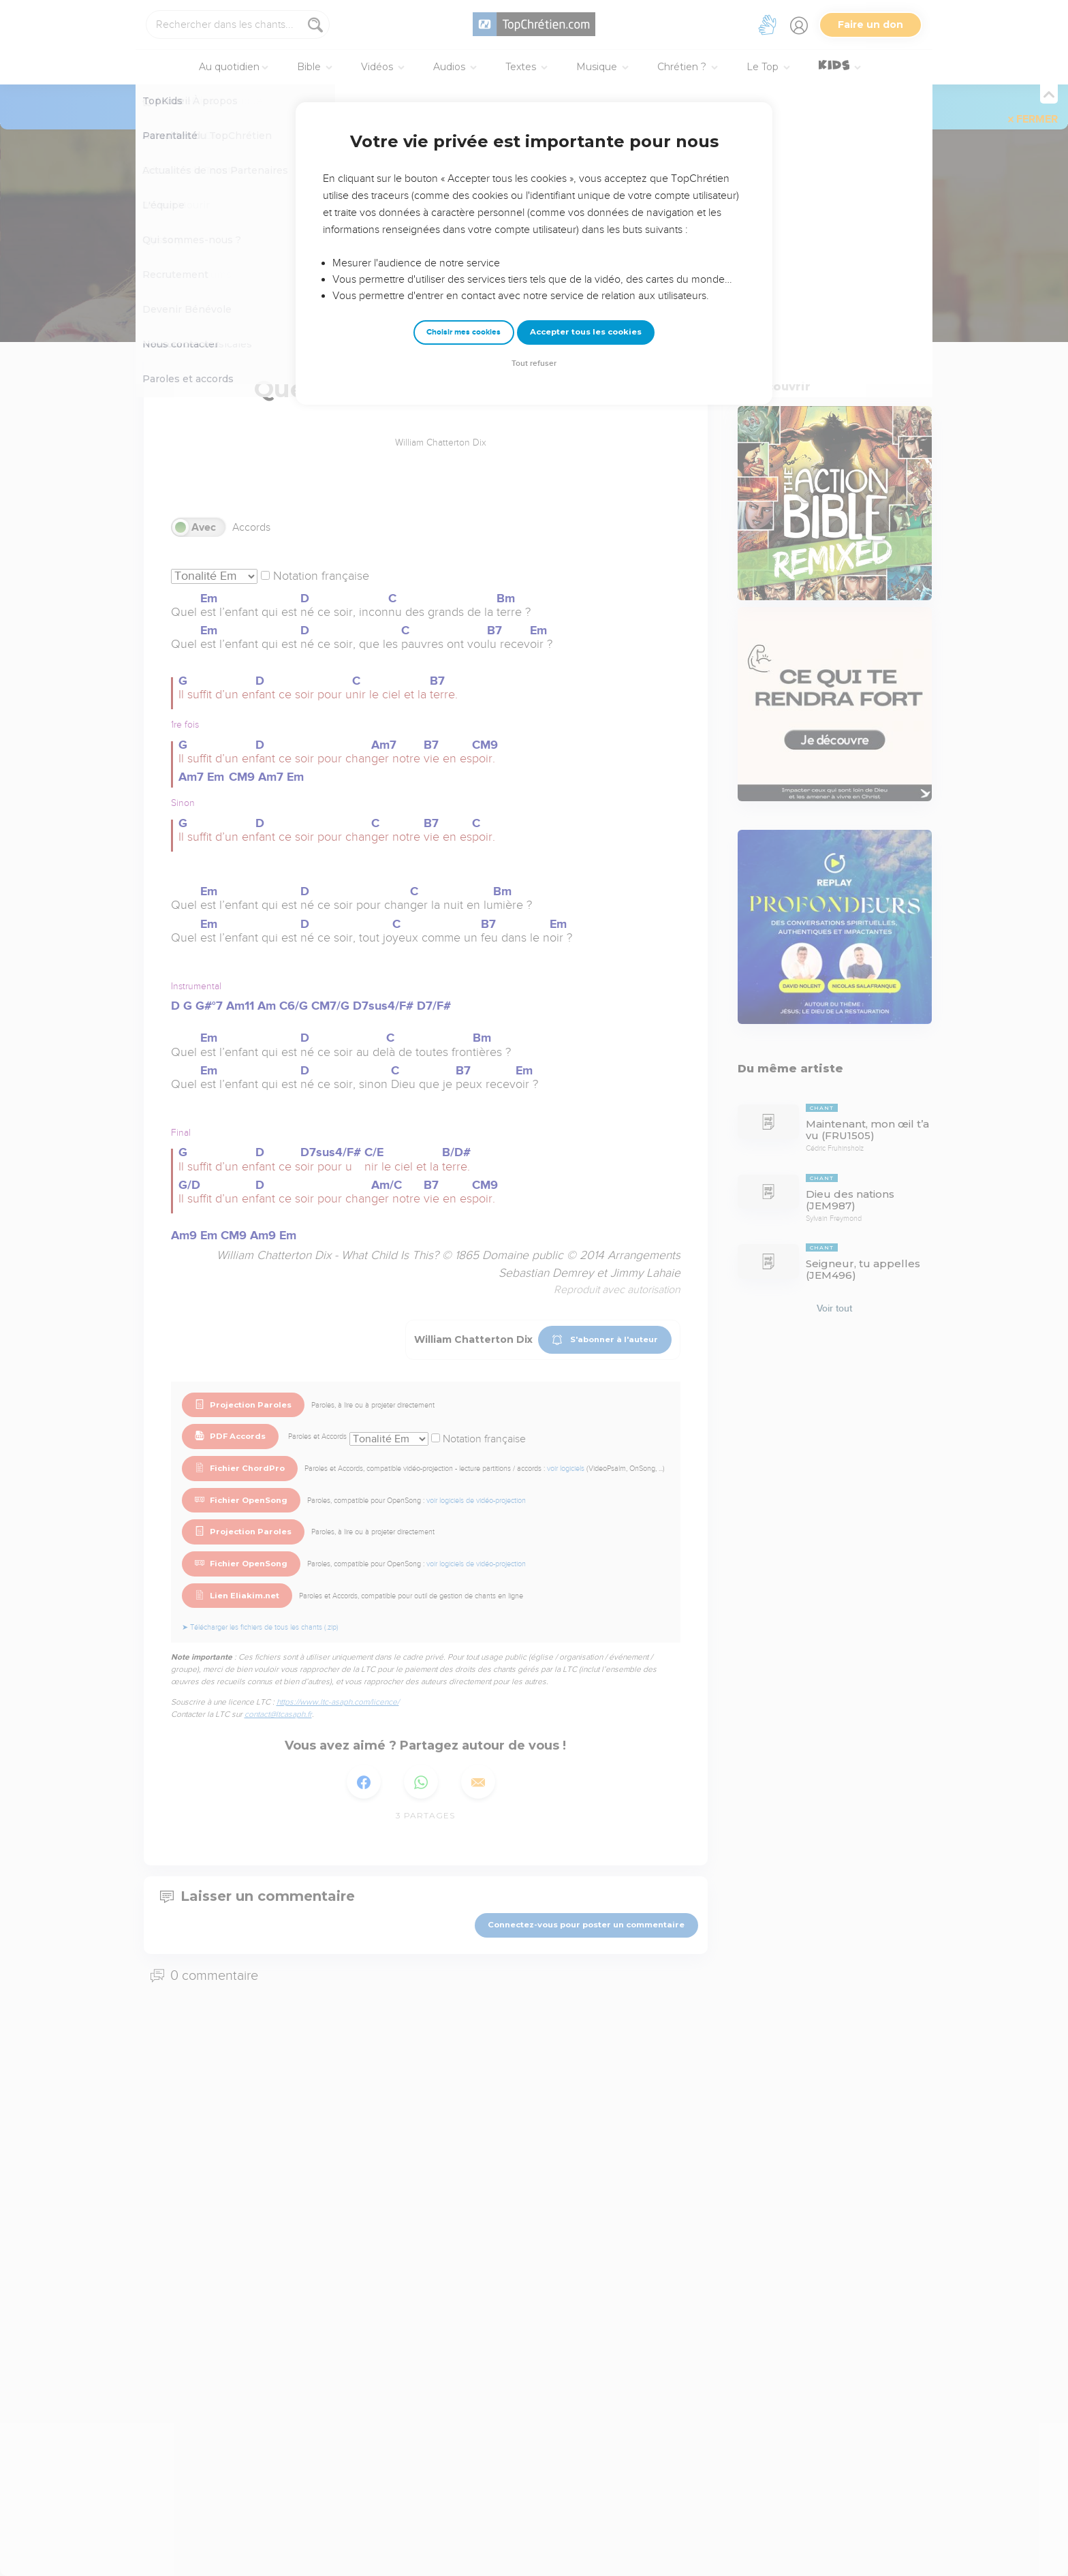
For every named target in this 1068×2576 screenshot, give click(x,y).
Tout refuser (534, 363)
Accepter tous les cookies (586, 332)
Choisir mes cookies (463, 332)
